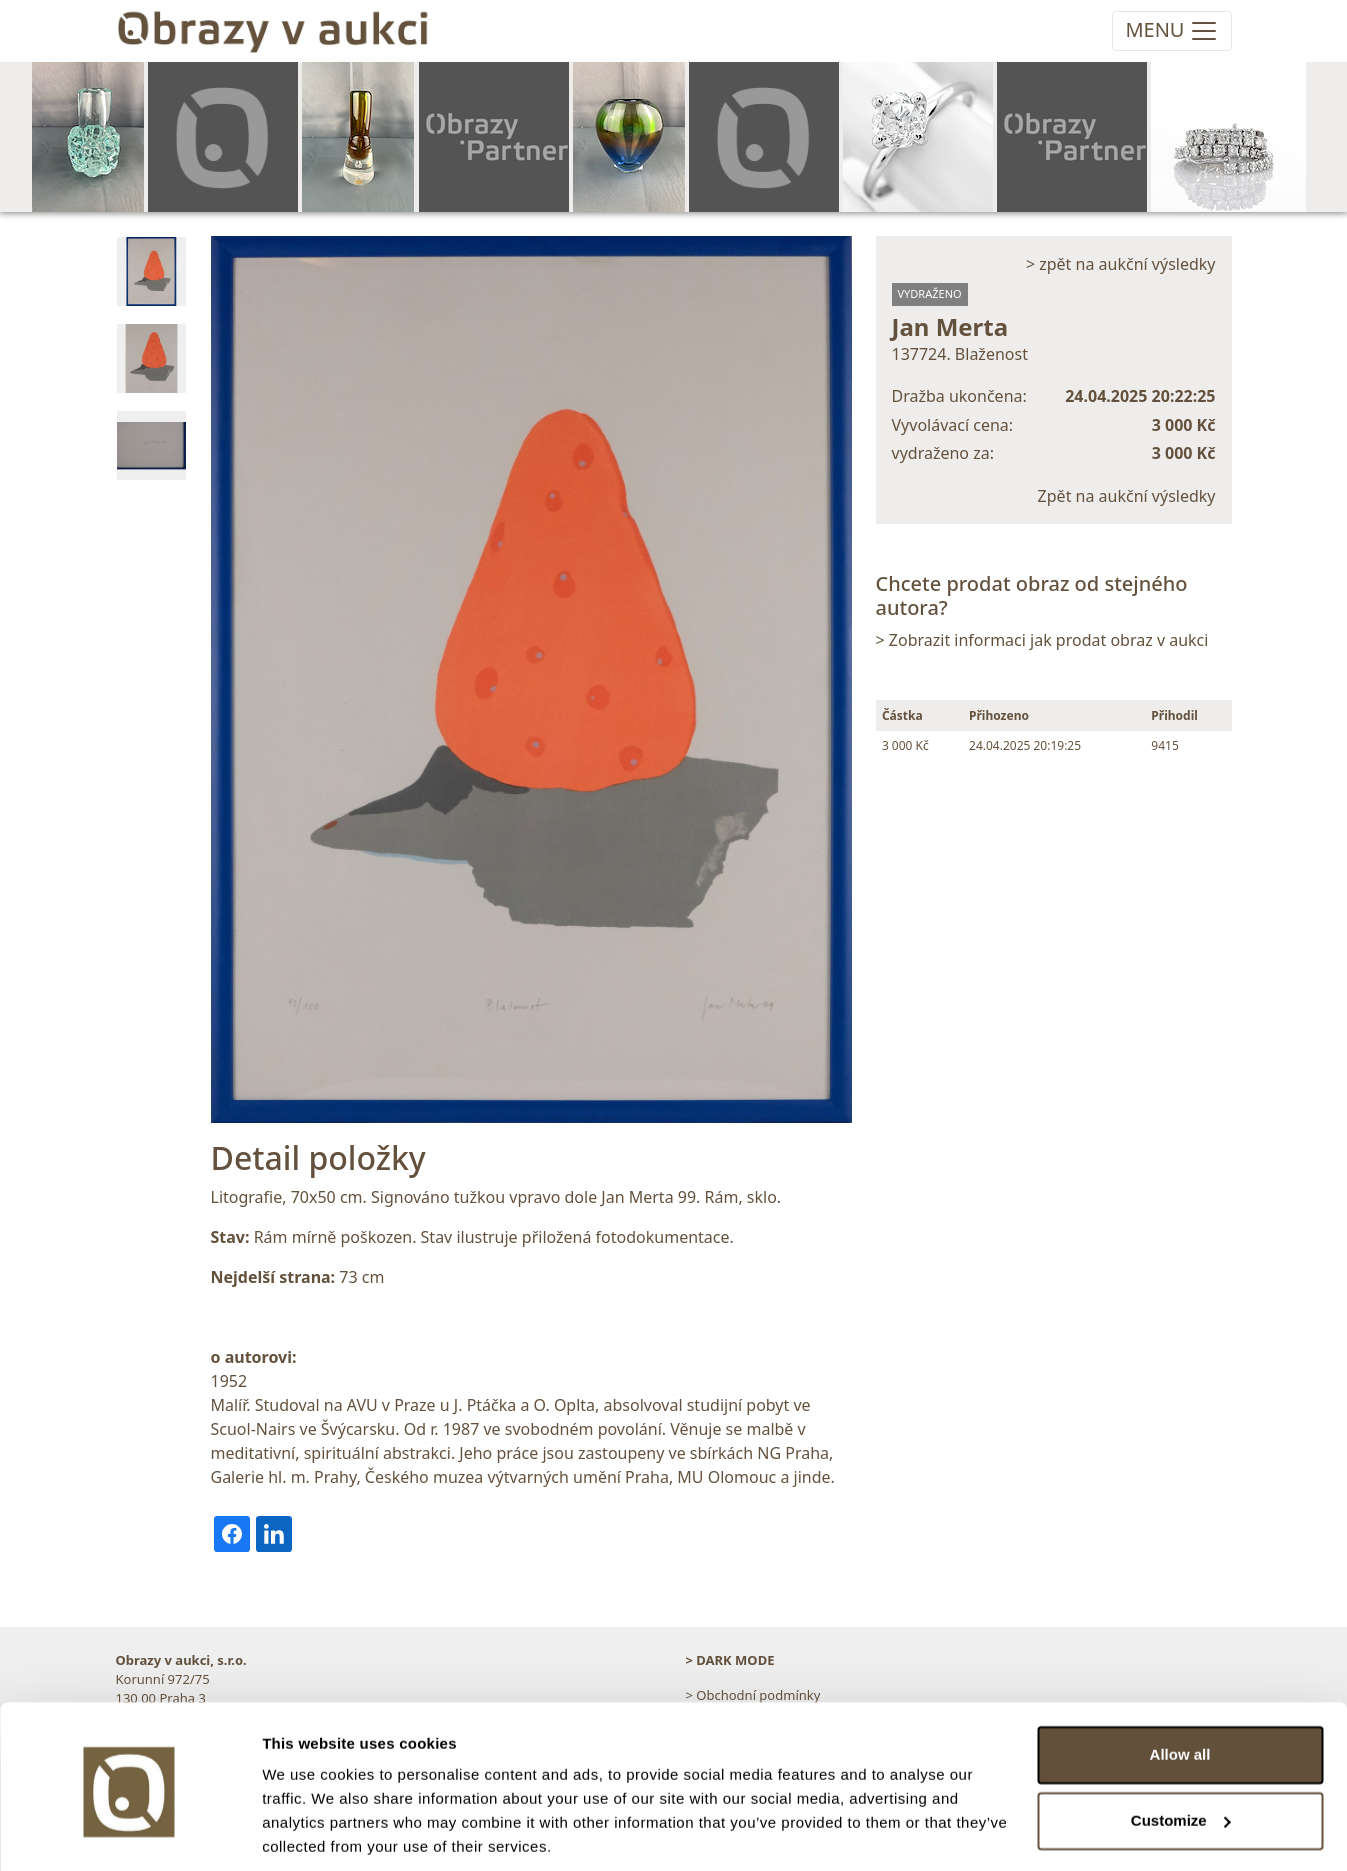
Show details (308, 1831)
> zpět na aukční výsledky (1121, 264)
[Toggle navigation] (1171, 31)
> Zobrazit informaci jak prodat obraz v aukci (1042, 640)
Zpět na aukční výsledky (1127, 496)
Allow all (1180, 1684)
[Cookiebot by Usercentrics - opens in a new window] (129, 1832)
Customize (1181, 1749)
